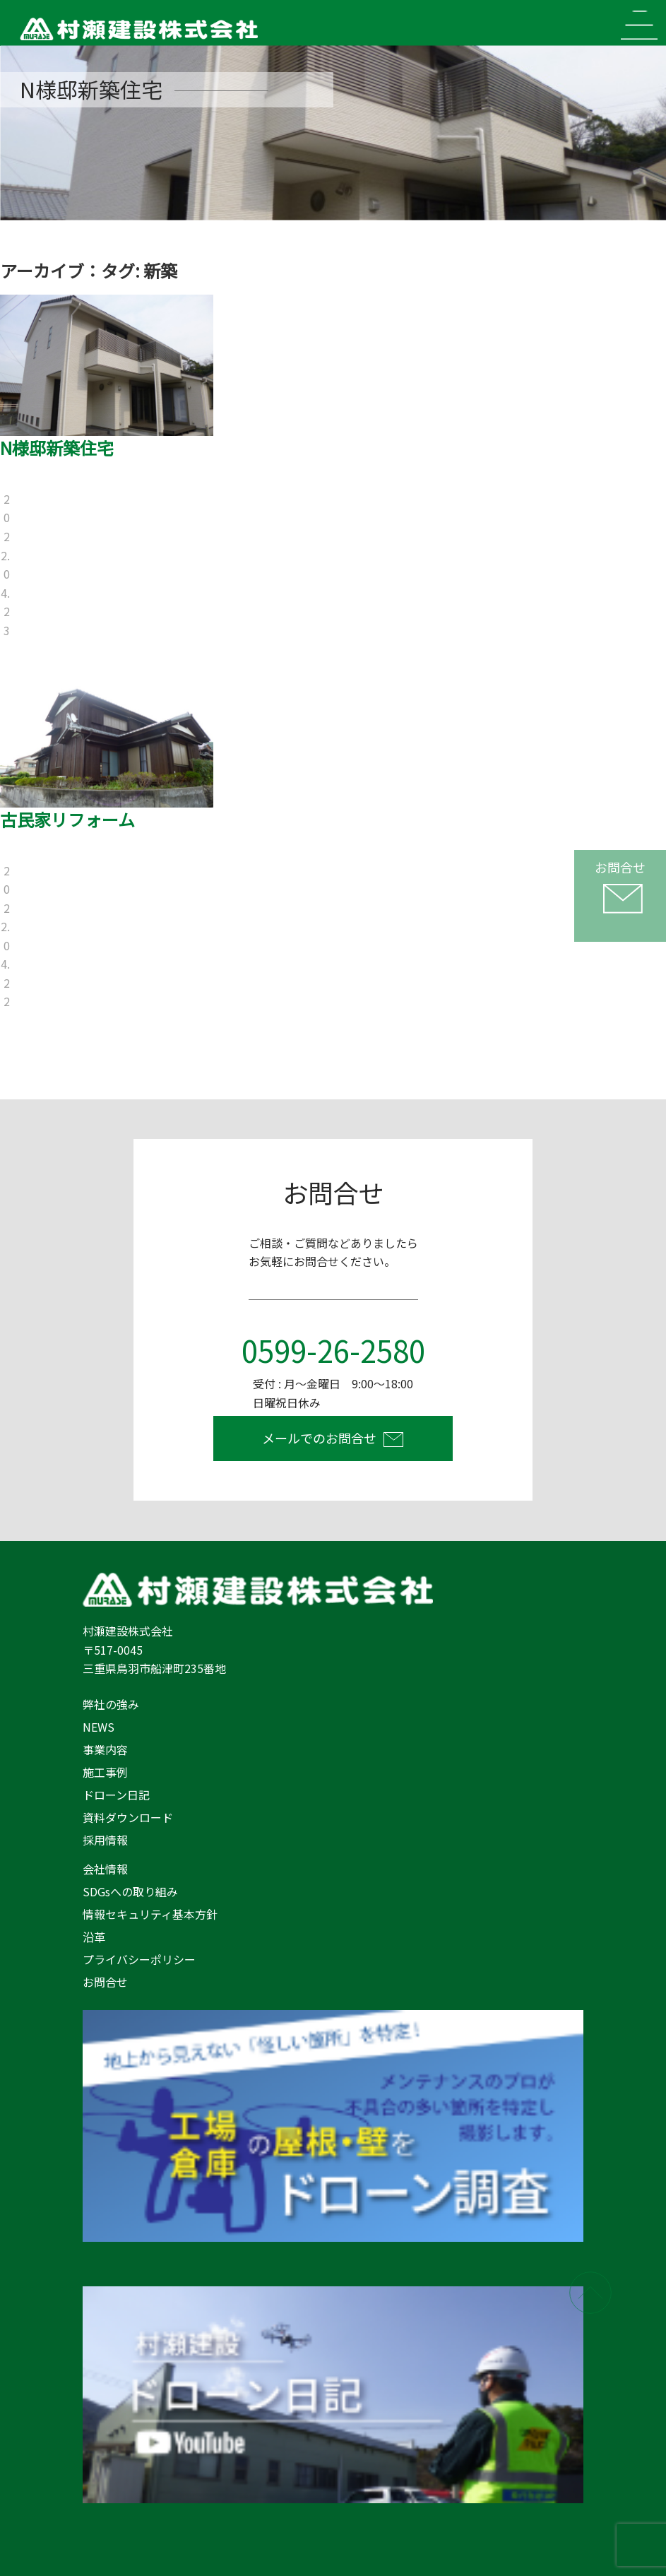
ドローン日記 (116, 1794)
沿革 (94, 1936)
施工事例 (105, 1771)
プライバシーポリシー (139, 1959)
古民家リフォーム (67, 819)
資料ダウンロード (128, 1817)
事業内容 (105, 1749)
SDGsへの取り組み (130, 1891)
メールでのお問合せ (319, 1438)
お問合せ (105, 1981)
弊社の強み (111, 1704)
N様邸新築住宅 (57, 447)
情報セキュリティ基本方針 (150, 1914)
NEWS (98, 1726)
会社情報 (105, 1868)
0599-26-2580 (333, 1349)
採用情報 (105, 1839)
